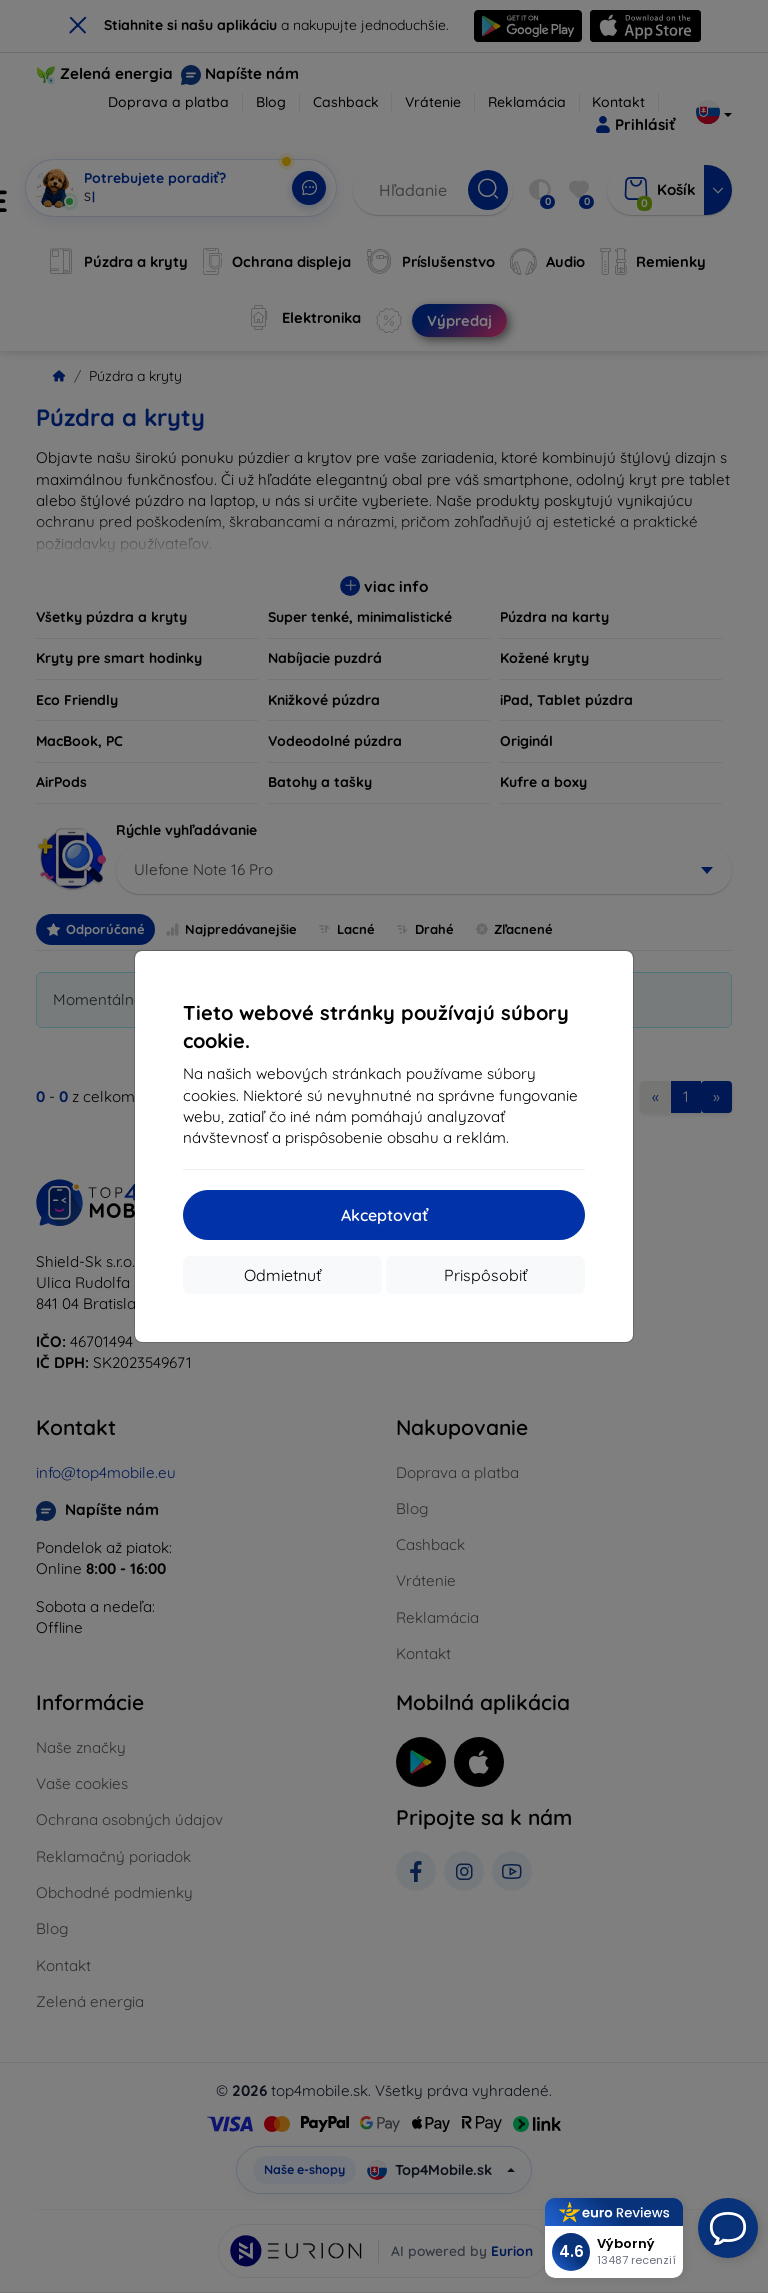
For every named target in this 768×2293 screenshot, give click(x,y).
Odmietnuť (282, 1275)
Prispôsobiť (485, 1275)
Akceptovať (384, 1215)
